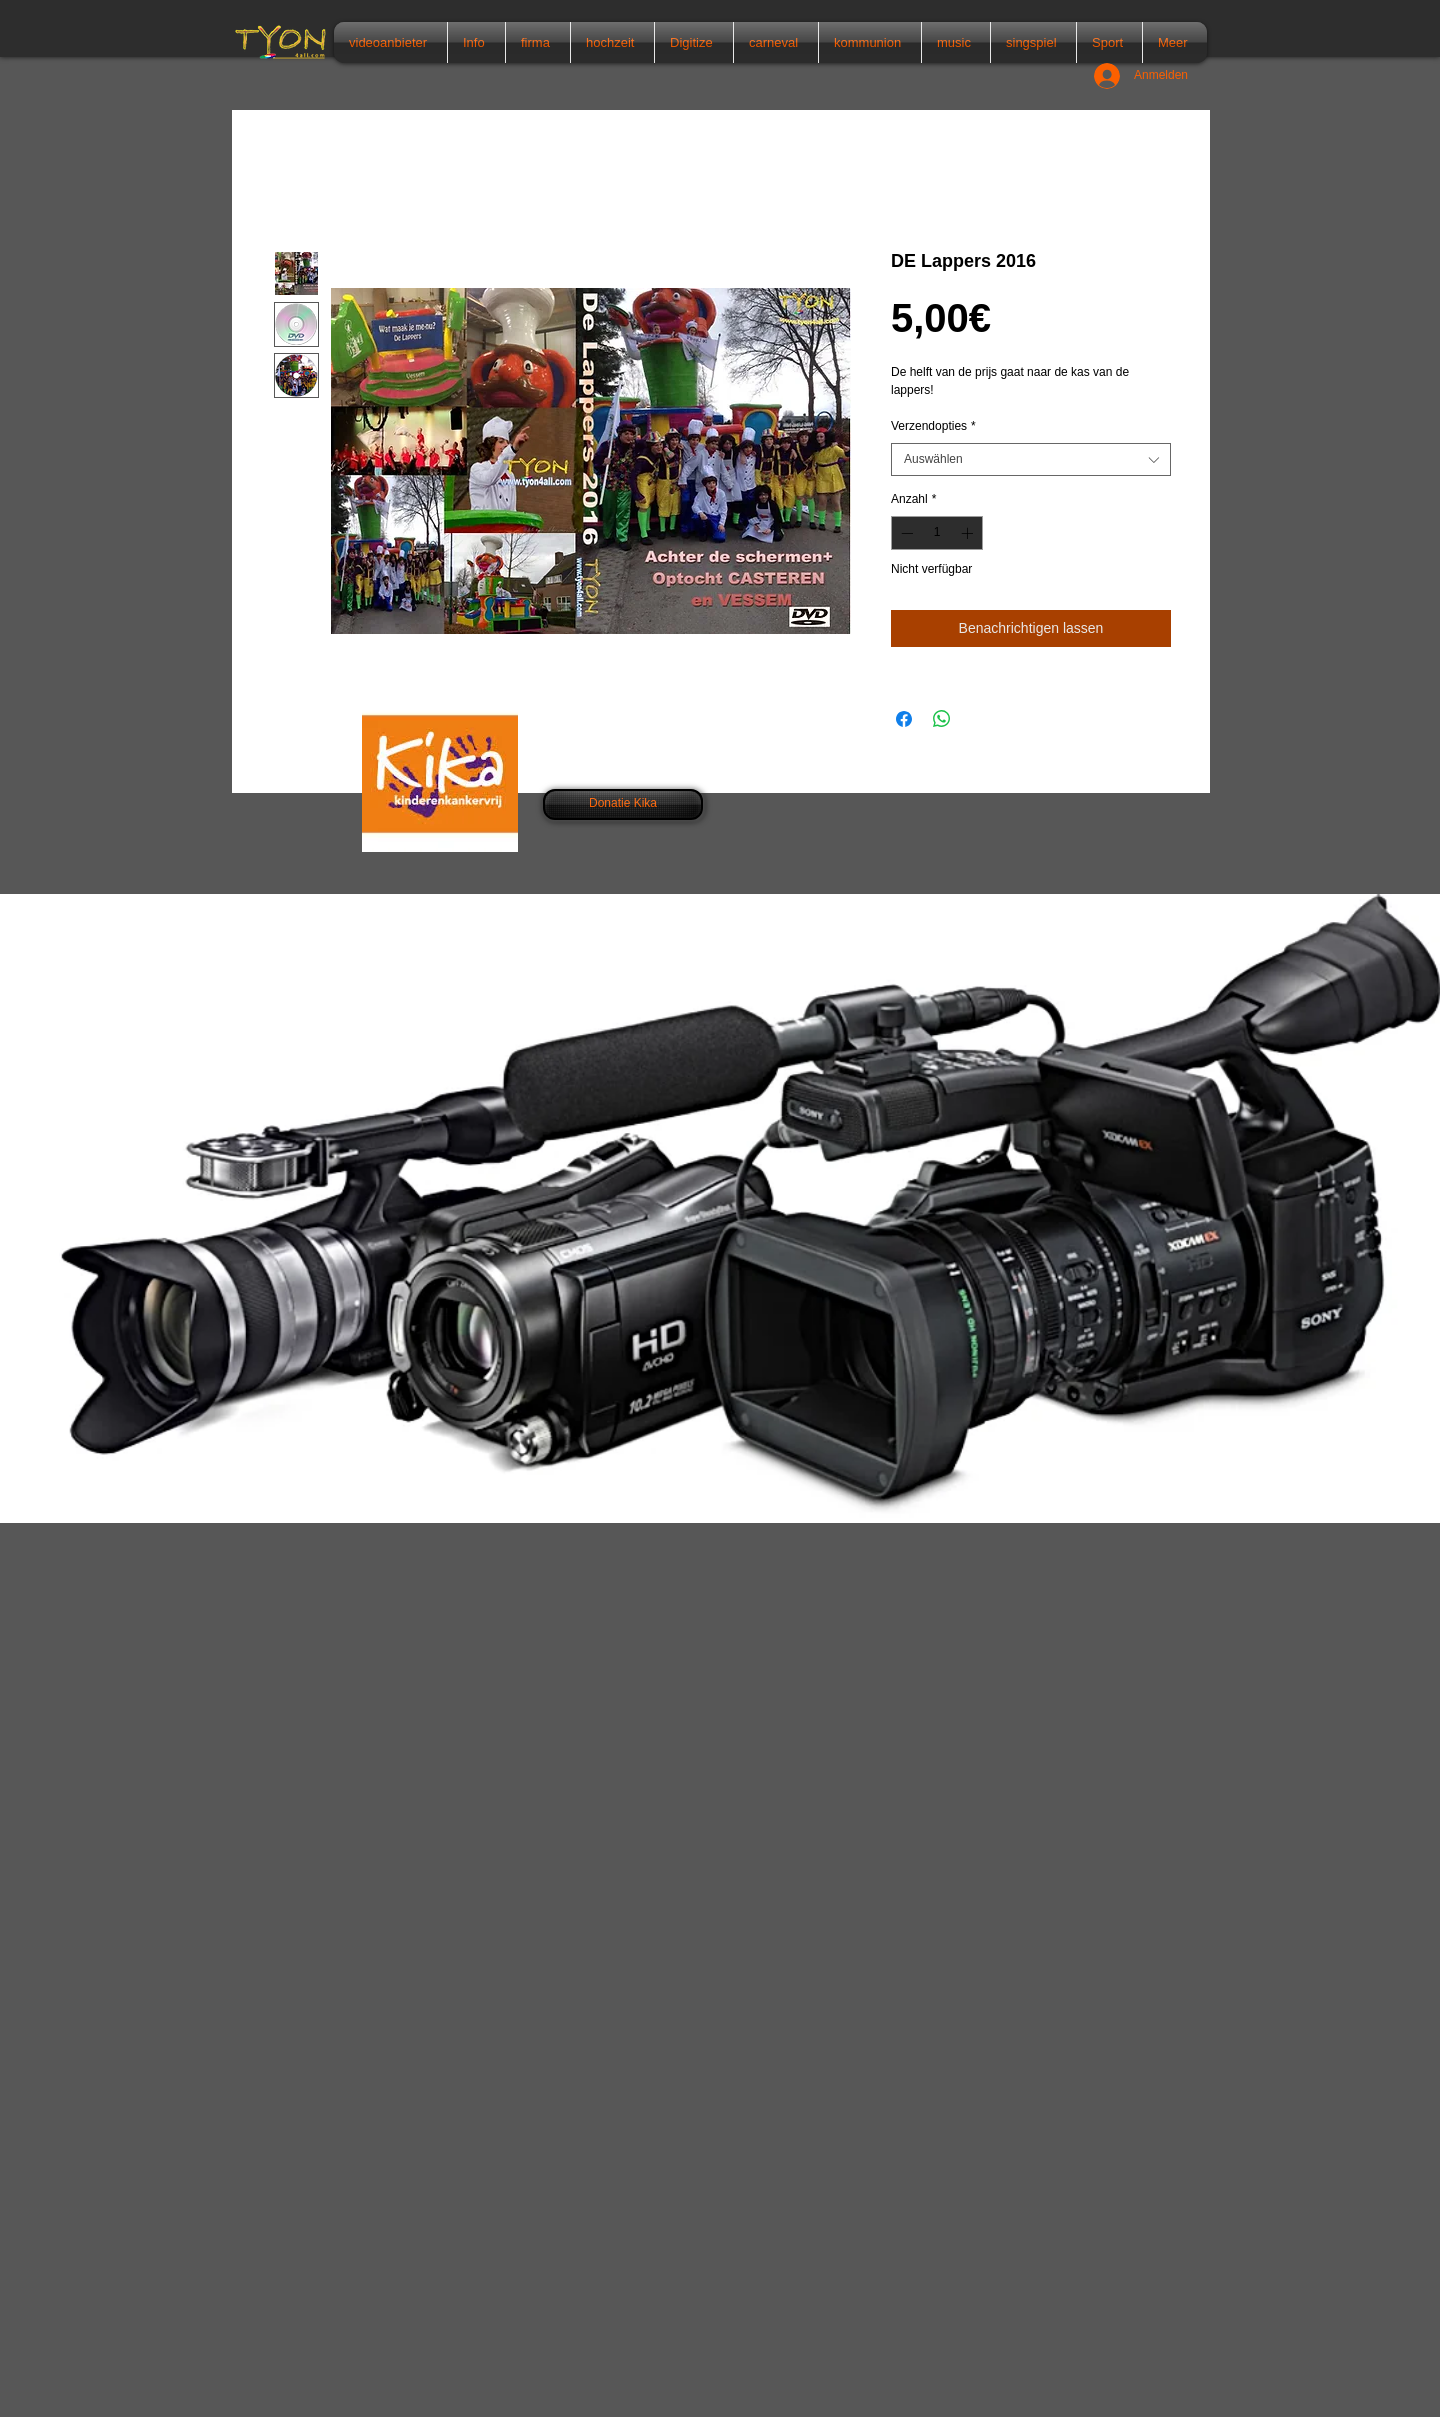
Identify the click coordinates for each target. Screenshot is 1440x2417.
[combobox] (1031, 460)
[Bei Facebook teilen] (904, 719)
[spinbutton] (937, 533)
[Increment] (969, 533)
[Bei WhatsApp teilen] (942, 719)
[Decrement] (905, 533)
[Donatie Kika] (623, 804)
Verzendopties (933, 426)
